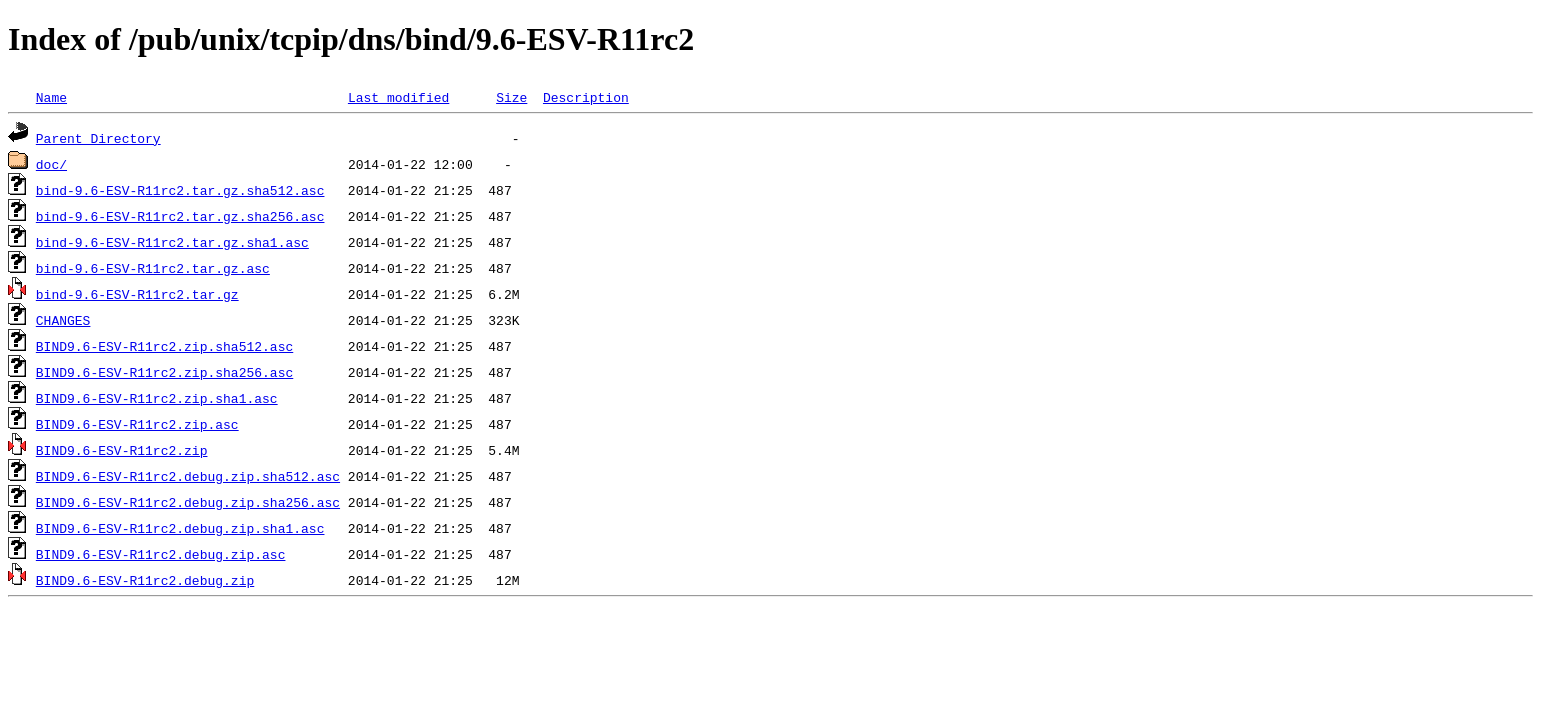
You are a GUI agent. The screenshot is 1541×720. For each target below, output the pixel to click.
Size (511, 97)
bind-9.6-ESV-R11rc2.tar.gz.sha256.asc (180, 216)
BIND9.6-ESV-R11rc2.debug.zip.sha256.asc (188, 502)
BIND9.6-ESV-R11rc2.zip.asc (137, 424)
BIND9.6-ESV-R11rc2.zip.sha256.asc (164, 372)
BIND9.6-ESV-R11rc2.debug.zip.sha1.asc (180, 528)
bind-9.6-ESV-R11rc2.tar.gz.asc (153, 268)
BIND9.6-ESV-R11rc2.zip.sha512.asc (164, 346)
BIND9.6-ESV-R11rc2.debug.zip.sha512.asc (188, 476)
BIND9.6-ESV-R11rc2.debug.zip (145, 580)
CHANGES (63, 320)
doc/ (51, 164)
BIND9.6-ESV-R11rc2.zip (122, 450)
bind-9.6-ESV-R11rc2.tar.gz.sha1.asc (172, 242)
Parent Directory (98, 138)
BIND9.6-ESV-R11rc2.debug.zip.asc (161, 554)
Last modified (398, 97)
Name (51, 97)
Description (586, 97)
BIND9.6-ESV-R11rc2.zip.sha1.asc (157, 398)
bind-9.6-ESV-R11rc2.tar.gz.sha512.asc (180, 190)
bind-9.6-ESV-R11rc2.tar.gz (137, 294)
